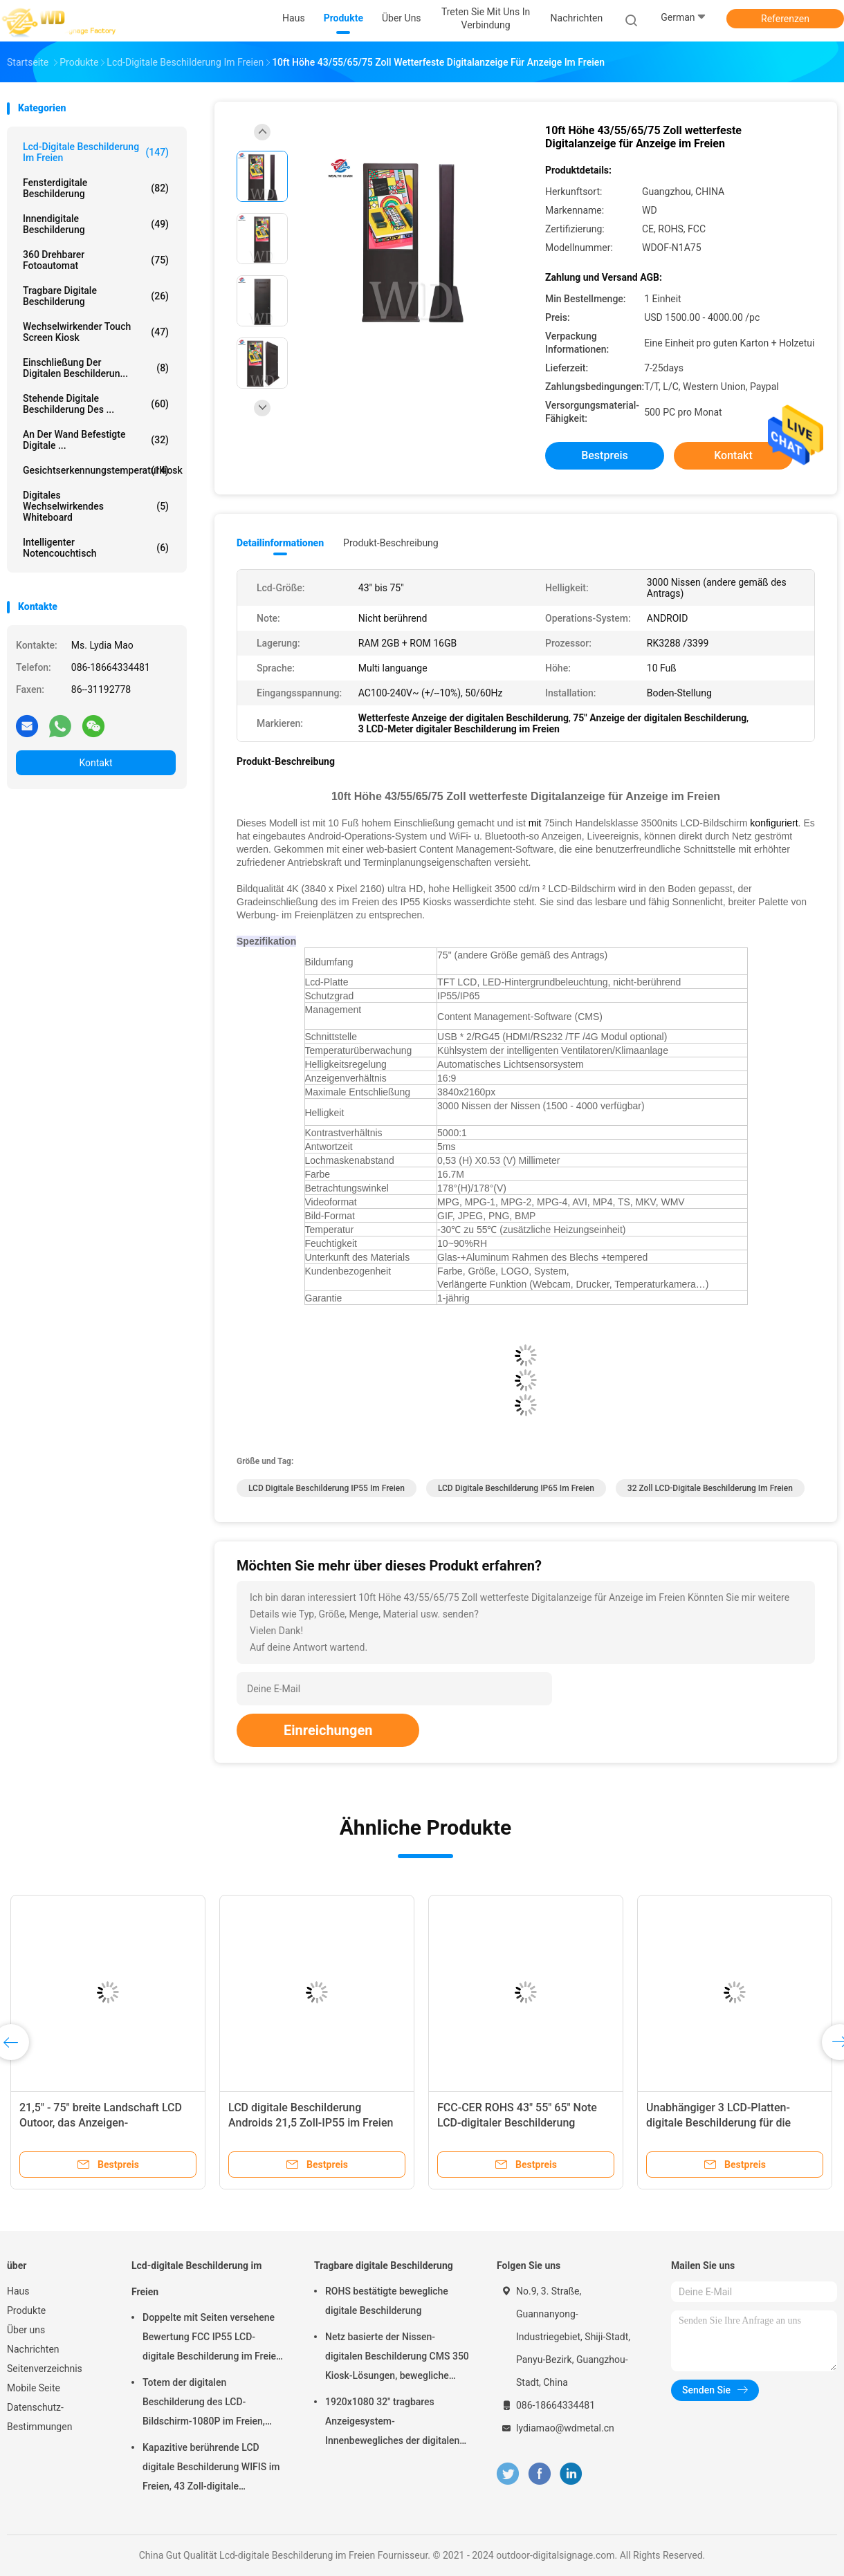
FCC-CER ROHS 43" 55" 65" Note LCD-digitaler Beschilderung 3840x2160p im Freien (517, 2122)
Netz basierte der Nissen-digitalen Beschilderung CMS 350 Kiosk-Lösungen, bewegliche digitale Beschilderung (397, 2358)
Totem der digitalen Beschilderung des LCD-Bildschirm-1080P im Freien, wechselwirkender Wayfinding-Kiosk (209, 2404)
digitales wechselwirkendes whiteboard (96, 506)
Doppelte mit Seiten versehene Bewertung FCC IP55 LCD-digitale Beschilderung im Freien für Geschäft (212, 2339)
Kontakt (95, 762)
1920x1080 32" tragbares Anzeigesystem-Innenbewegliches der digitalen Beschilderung (392, 2423)
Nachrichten (33, 2349)
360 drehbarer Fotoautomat (96, 260)
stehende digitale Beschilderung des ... (96, 404)
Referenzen (785, 18)
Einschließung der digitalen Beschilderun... (96, 368)
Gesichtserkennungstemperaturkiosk (99, 470)
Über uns (26, 2329)
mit (535, 822)
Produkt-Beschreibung (391, 542)
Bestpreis (604, 455)
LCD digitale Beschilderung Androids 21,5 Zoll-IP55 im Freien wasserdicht (310, 2122)
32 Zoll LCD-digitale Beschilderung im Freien (710, 1488)
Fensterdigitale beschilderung (96, 188)
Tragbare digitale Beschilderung (96, 296)
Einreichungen (328, 1730)
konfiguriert (774, 822)
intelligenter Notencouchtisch (96, 548)
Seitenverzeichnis (44, 2368)
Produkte (26, 2310)
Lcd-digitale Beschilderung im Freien (96, 152)
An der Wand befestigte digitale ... (96, 440)
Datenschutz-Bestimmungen (39, 2417)
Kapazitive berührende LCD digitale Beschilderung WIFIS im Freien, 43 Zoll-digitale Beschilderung (211, 2469)
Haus (18, 2291)
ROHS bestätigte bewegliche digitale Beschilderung (386, 2301)
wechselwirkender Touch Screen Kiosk (96, 332)
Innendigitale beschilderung (96, 224)
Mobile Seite (33, 2387)
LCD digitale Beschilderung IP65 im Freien (516, 1488)
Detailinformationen (280, 542)
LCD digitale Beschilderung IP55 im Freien (326, 1488)
